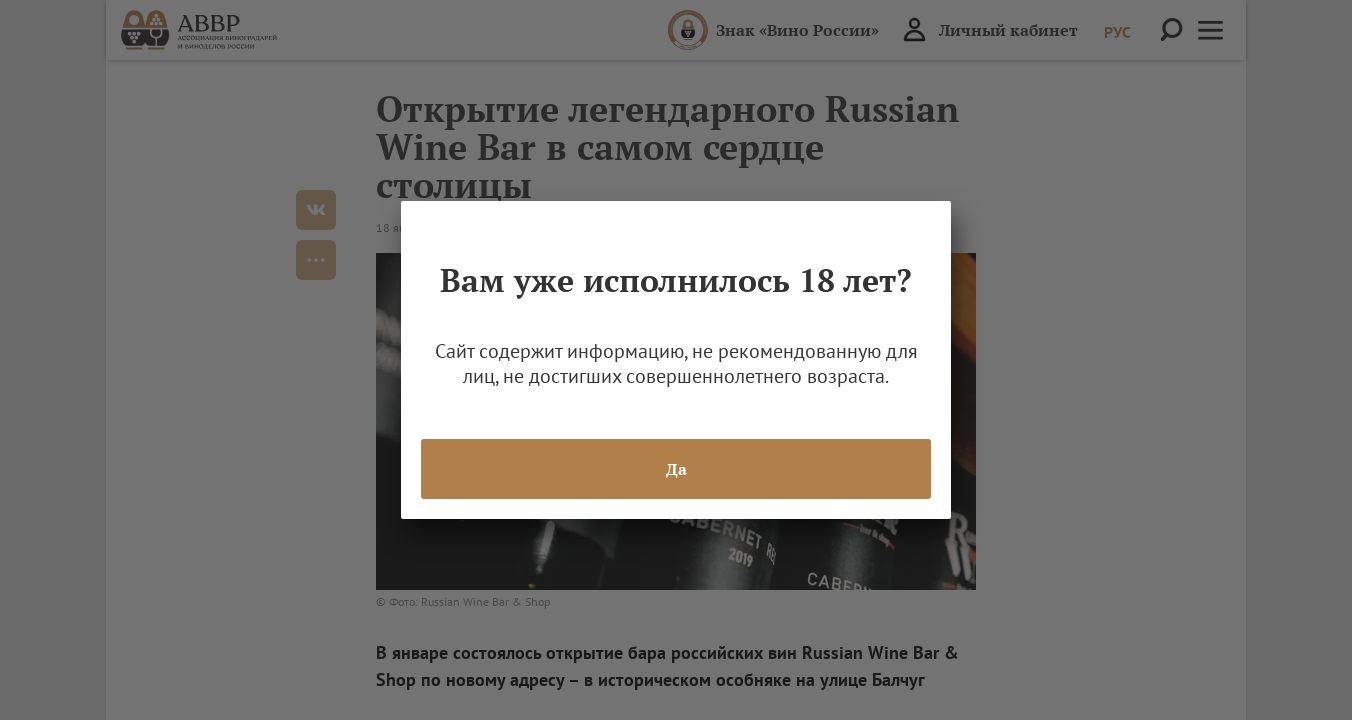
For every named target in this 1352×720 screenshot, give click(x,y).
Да (676, 469)
